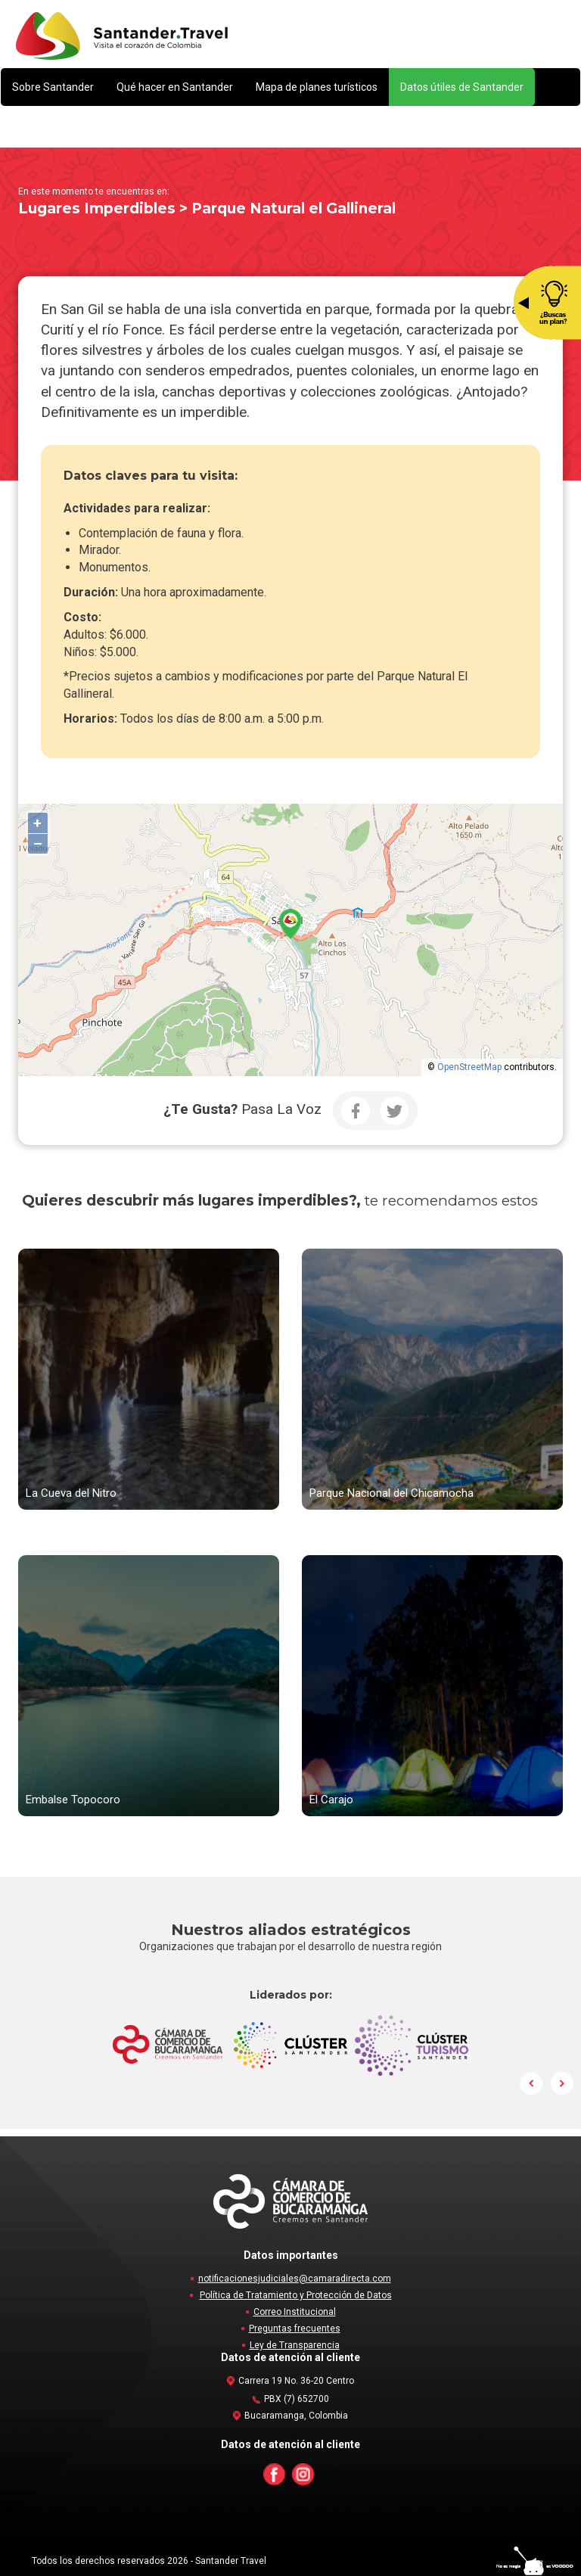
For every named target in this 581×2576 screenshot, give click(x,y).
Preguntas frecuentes (294, 2328)
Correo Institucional (294, 2312)
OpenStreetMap (469, 1067)
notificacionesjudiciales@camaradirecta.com (294, 2278)
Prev (532, 2083)
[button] (53, 87)
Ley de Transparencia (295, 2345)
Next (562, 2083)
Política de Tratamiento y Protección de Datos (296, 2295)
